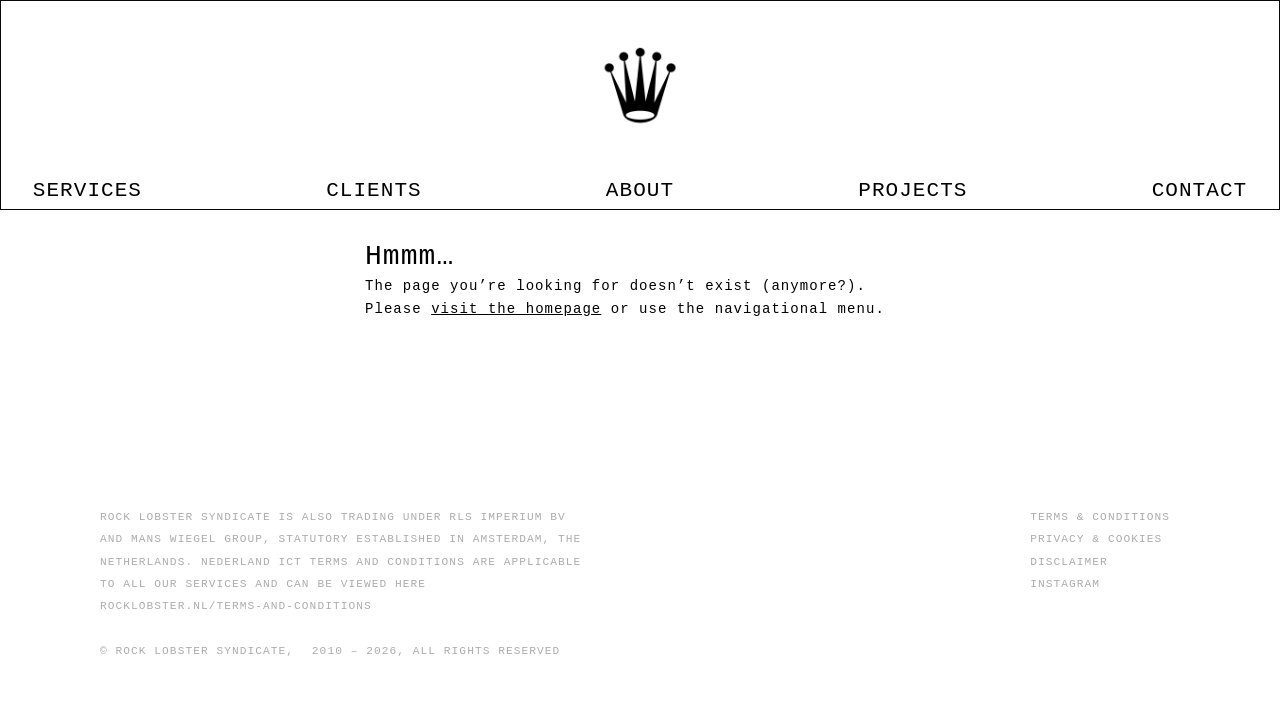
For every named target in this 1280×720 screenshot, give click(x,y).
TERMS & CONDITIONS (1100, 516)
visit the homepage (516, 350)
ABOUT (640, 177)
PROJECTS (878, 177)
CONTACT (1131, 177)
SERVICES (155, 177)
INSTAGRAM (1065, 583)
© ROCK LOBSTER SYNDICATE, (197, 650)
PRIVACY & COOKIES (1096, 538)
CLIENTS (408, 177)
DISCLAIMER (1069, 561)
